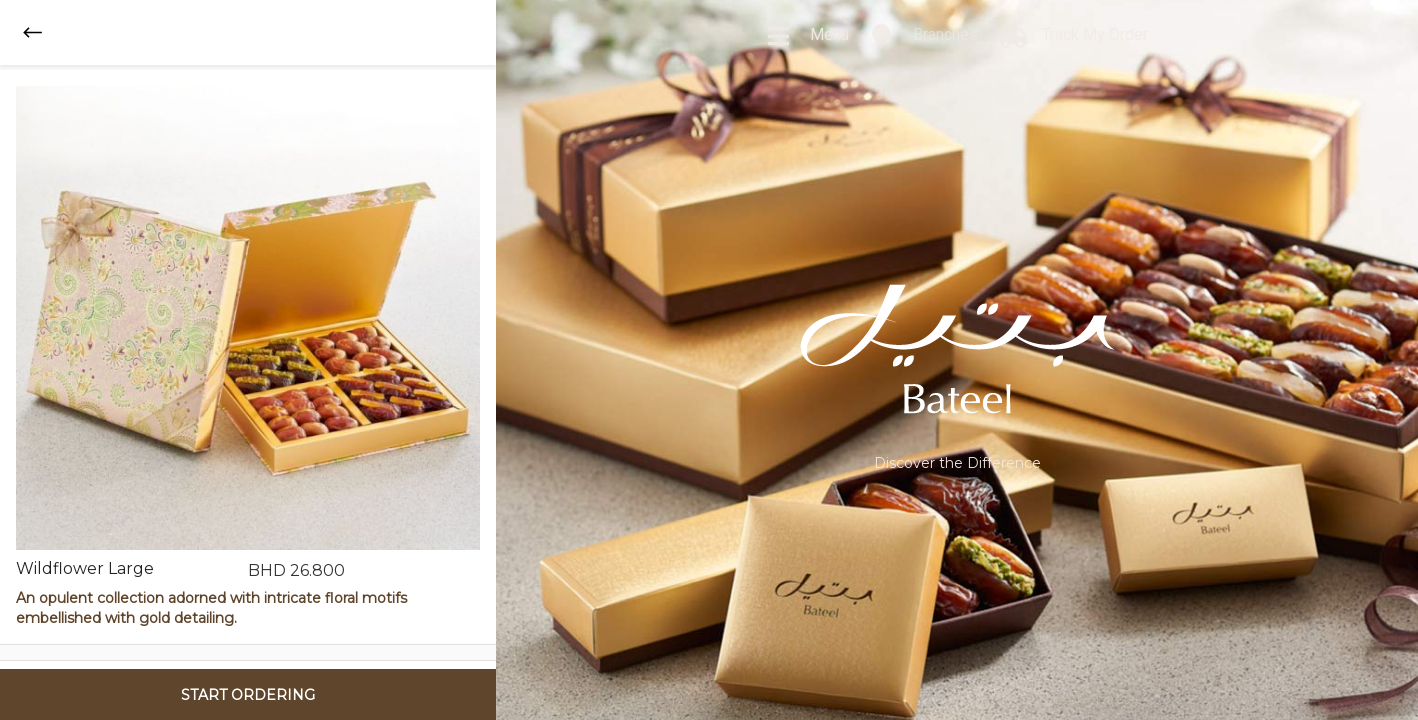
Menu (807, 36)
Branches (923, 36)
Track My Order (1073, 36)
